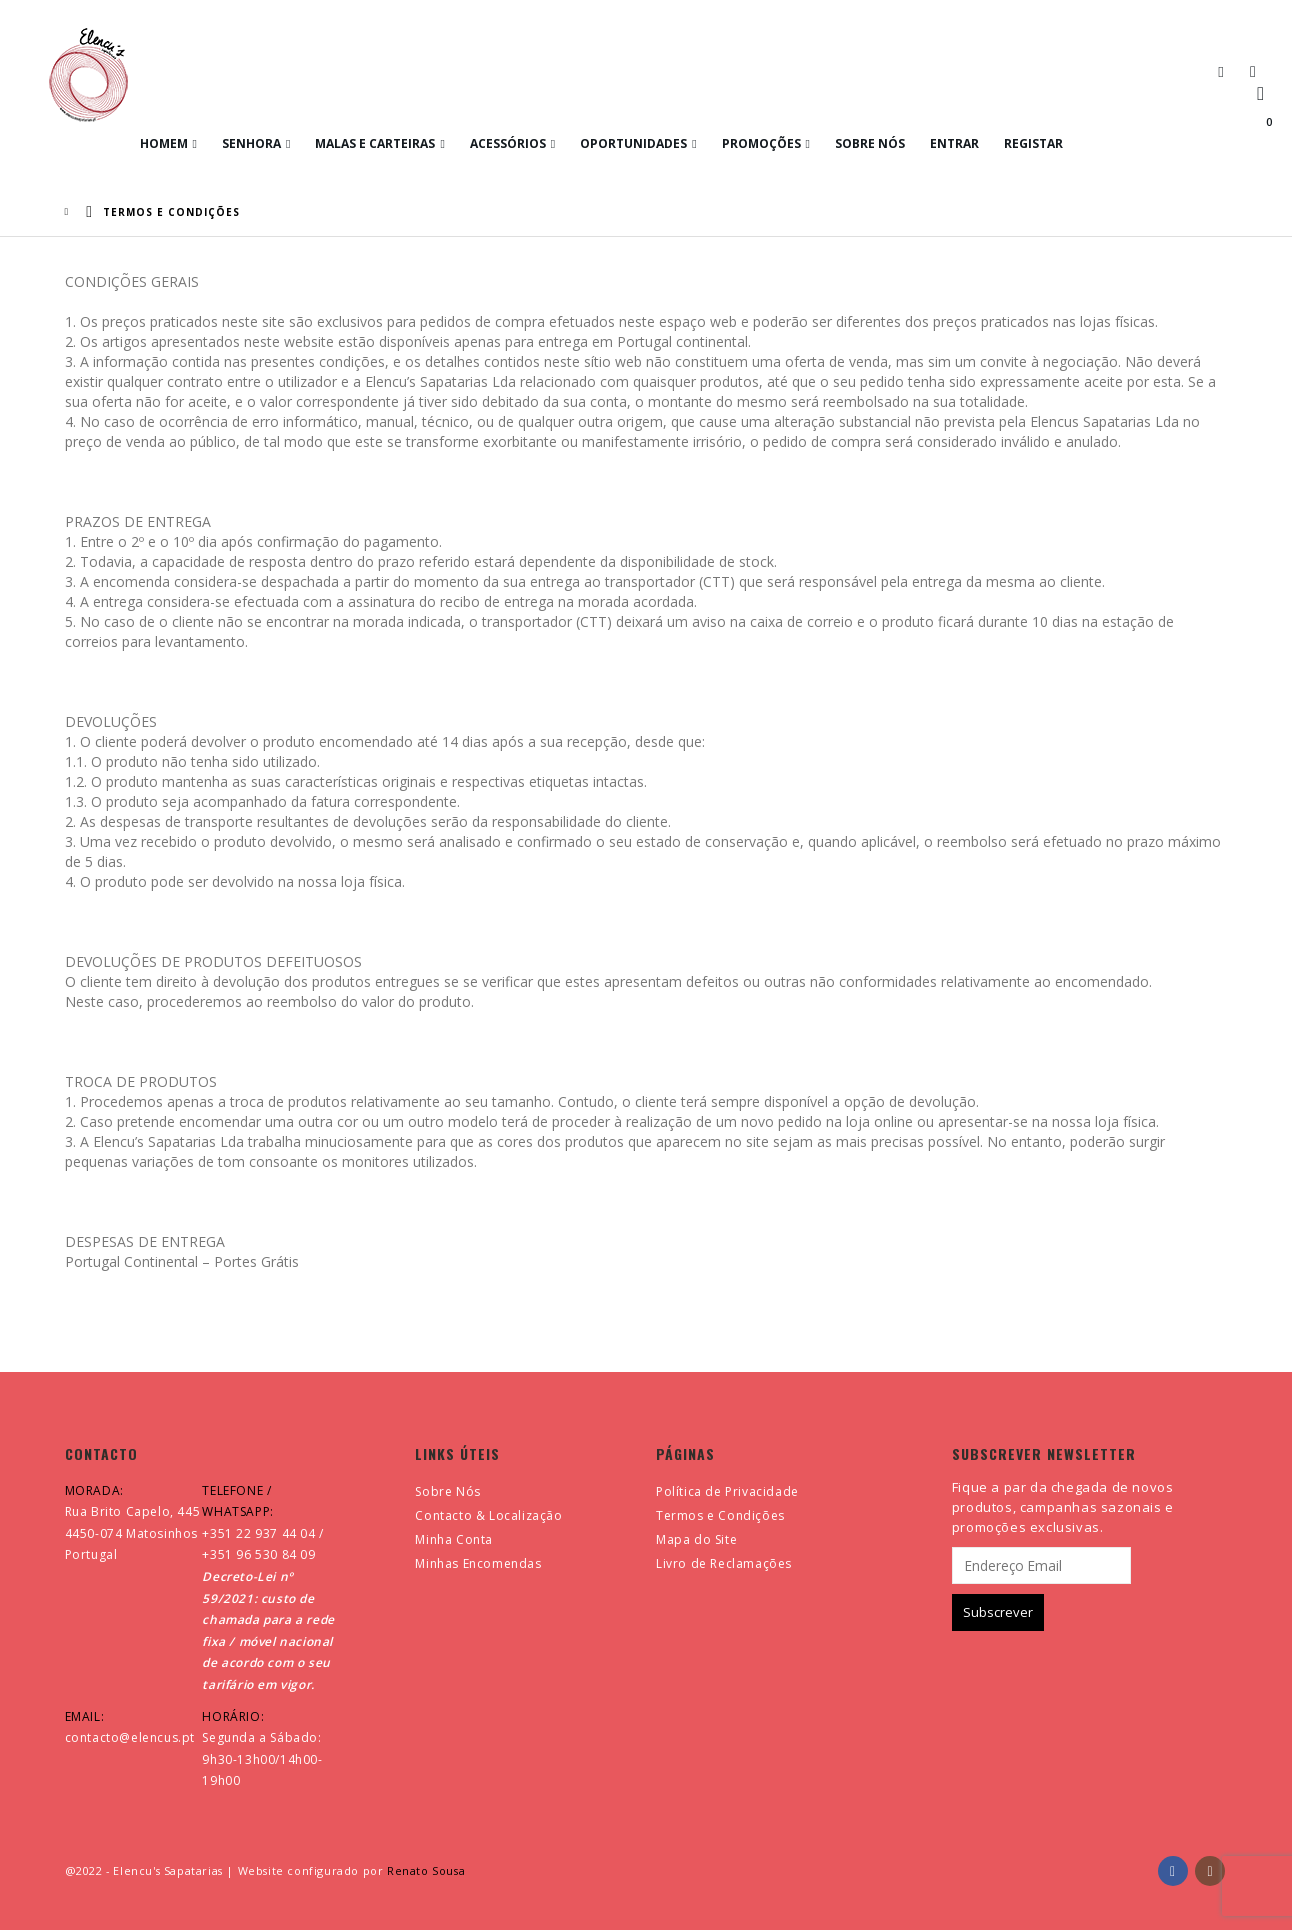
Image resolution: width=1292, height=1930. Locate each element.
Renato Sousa (426, 1870)
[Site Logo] (88, 75)
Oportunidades (633, 143)
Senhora (251, 143)
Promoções (761, 143)
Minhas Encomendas (478, 1563)
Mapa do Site (696, 1539)
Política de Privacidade (727, 1491)
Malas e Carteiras (375, 143)
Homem (164, 143)
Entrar (954, 143)
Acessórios (508, 143)
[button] (1221, 71)
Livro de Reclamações (724, 1563)
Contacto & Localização (488, 1515)
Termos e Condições (720, 1515)
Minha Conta (454, 1539)
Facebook (1173, 1871)
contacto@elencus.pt (130, 1737)
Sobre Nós (870, 143)
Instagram (1210, 1871)
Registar (1033, 143)
